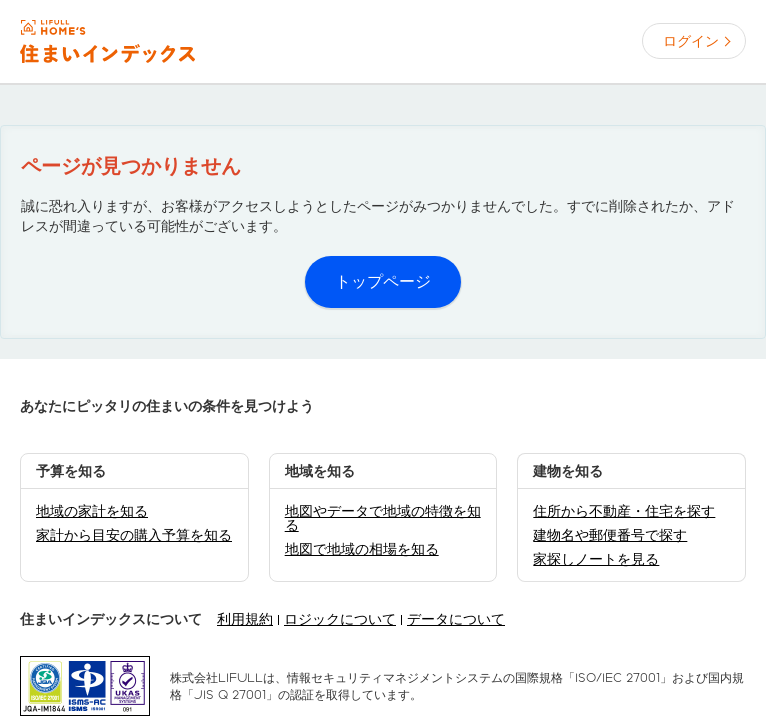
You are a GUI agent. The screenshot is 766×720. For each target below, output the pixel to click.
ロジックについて (340, 619)
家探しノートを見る (596, 559)
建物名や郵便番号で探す (610, 535)
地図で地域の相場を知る (362, 549)
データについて (456, 619)
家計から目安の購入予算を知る (134, 535)
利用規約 (245, 619)
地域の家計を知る (92, 511)
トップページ (383, 281)
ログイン (691, 41)
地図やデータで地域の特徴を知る (383, 518)
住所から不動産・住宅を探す (624, 511)
